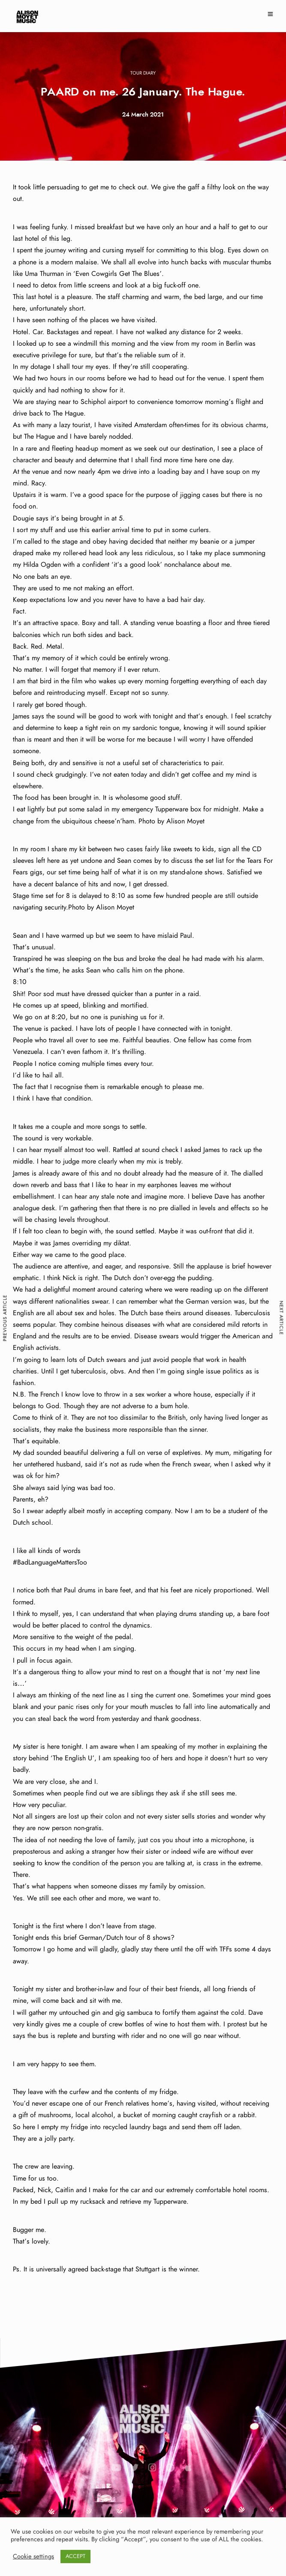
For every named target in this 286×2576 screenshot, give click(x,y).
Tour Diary (143, 73)
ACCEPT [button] (75, 2556)
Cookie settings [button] (33, 2556)
